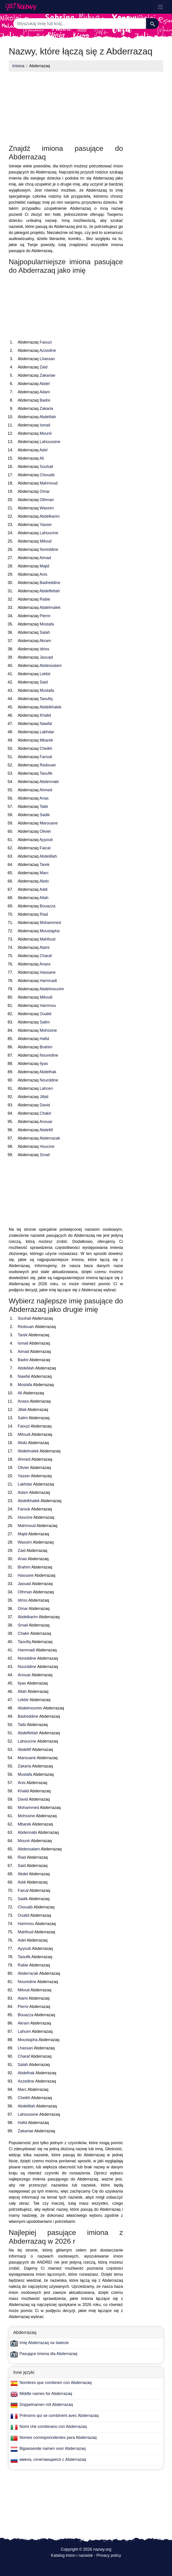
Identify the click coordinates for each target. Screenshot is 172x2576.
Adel (43, 450)
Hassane (48, 972)
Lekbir (45, 674)
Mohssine (48, 1030)
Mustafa (47, 690)
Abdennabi (49, 781)
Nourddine (49, 1080)
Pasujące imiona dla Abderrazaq (48, 2353)
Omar (45, 491)
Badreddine (50, 582)
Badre (45, 400)
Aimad (45, 558)
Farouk (46, 757)
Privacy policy (109, 2555)
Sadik (45, 815)
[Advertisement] (66, 106)
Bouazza (47, 906)
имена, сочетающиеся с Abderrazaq (52, 2459)
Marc (44, 873)
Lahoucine (49, 533)
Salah (45, 632)
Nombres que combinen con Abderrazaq (55, 2382)
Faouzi (46, 342)
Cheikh (46, 748)
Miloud (46, 541)
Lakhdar (47, 732)
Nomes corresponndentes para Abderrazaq (58, 2437)
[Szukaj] (152, 23)
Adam (44, 392)
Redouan (48, 765)
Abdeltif (46, 1130)
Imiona (18, 66)
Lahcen (46, 1088)
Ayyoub (46, 839)
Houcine (47, 1146)
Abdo (44, 881)
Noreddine (49, 549)
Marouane (49, 823)
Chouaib (47, 475)
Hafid (44, 1038)
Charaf (46, 956)
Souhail (46, 466)
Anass (45, 964)
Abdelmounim (51, 989)
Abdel (44, 383)
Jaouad (46, 657)
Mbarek (46, 740)
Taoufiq (46, 698)
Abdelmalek (49, 607)
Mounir (46, 433)
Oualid (45, 1014)
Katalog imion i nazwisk (72, 2555)
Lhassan (47, 359)
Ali (41, 458)
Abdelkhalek (50, 707)
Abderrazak (49, 1138)
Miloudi (46, 997)
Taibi (44, 806)
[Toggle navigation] (160, 6)
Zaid (43, 367)
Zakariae (47, 375)
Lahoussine (50, 441)
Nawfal (46, 723)
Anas (44, 798)
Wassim (47, 508)
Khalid (45, 715)
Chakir (45, 1113)
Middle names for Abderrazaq (45, 2393)
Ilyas (44, 1063)
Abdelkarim (49, 516)
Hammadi (48, 980)
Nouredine (49, 1055)
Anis (43, 574)
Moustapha (50, 931)
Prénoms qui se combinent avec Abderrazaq (59, 2415)
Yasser (46, 524)
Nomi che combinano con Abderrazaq (53, 2426)
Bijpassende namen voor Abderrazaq (52, 2448)
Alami (44, 947)
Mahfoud (47, 939)
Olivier (45, 831)
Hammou (48, 1005)
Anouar (45, 1121)
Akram (45, 640)
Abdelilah (47, 417)
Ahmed (45, 790)
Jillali (44, 1096)
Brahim (46, 1047)
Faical (45, 848)
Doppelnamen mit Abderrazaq (46, 2404)
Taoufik (46, 773)
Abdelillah (48, 856)
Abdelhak (47, 1072)
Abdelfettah (49, 591)
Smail (45, 1155)
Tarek (44, 864)
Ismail (45, 425)
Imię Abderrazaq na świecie (44, 2342)
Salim (45, 1022)
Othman (47, 499)
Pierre (45, 616)
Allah (43, 897)
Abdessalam (50, 665)
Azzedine (47, 350)
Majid (44, 566)
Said (44, 682)
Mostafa (47, 624)
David (45, 1105)
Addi (43, 889)
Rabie (45, 599)
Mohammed (50, 922)
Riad (44, 914)
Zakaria (46, 408)
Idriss (44, 649)
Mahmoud (49, 483)
